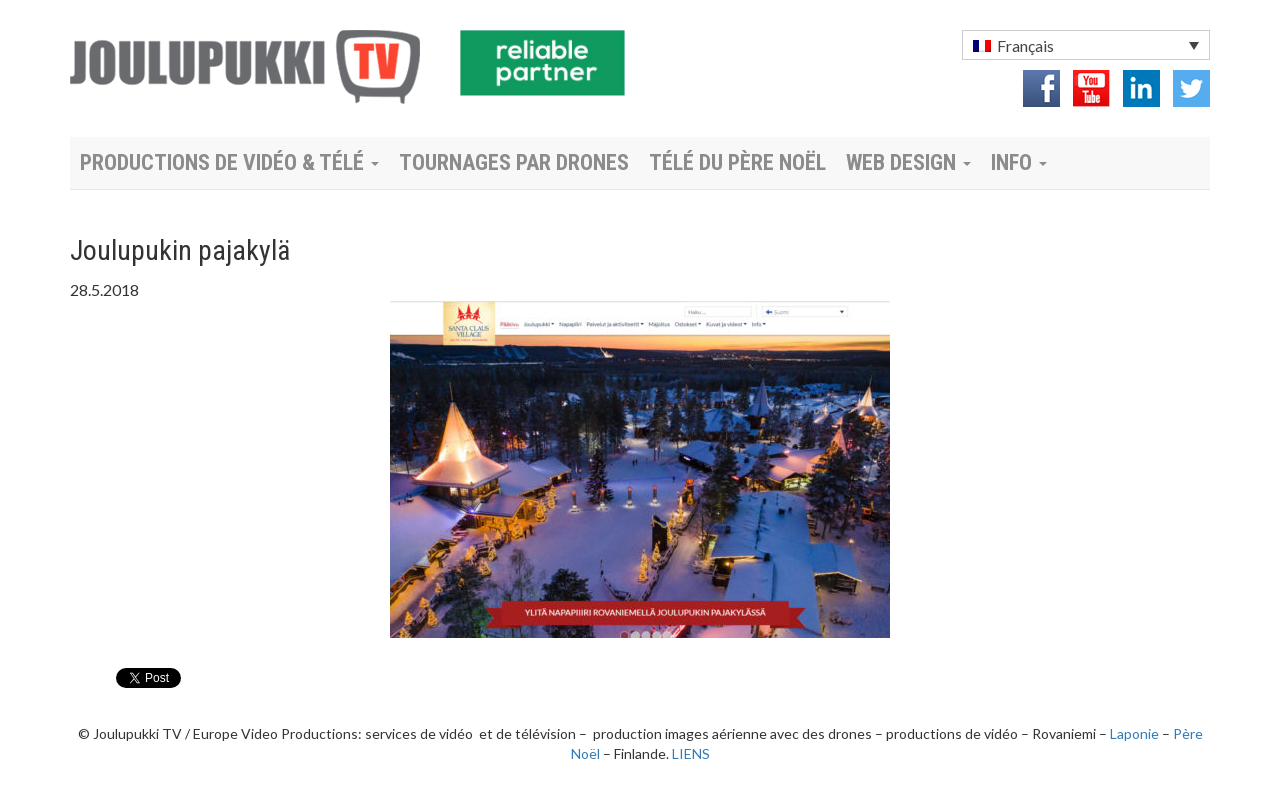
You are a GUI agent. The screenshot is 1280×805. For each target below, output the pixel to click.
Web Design (908, 162)
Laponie (1134, 733)
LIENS (691, 753)
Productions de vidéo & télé (229, 162)
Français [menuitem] (1025, 45)
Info (1019, 162)
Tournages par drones (514, 162)
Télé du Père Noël (737, 162)
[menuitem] (1086, 45)
